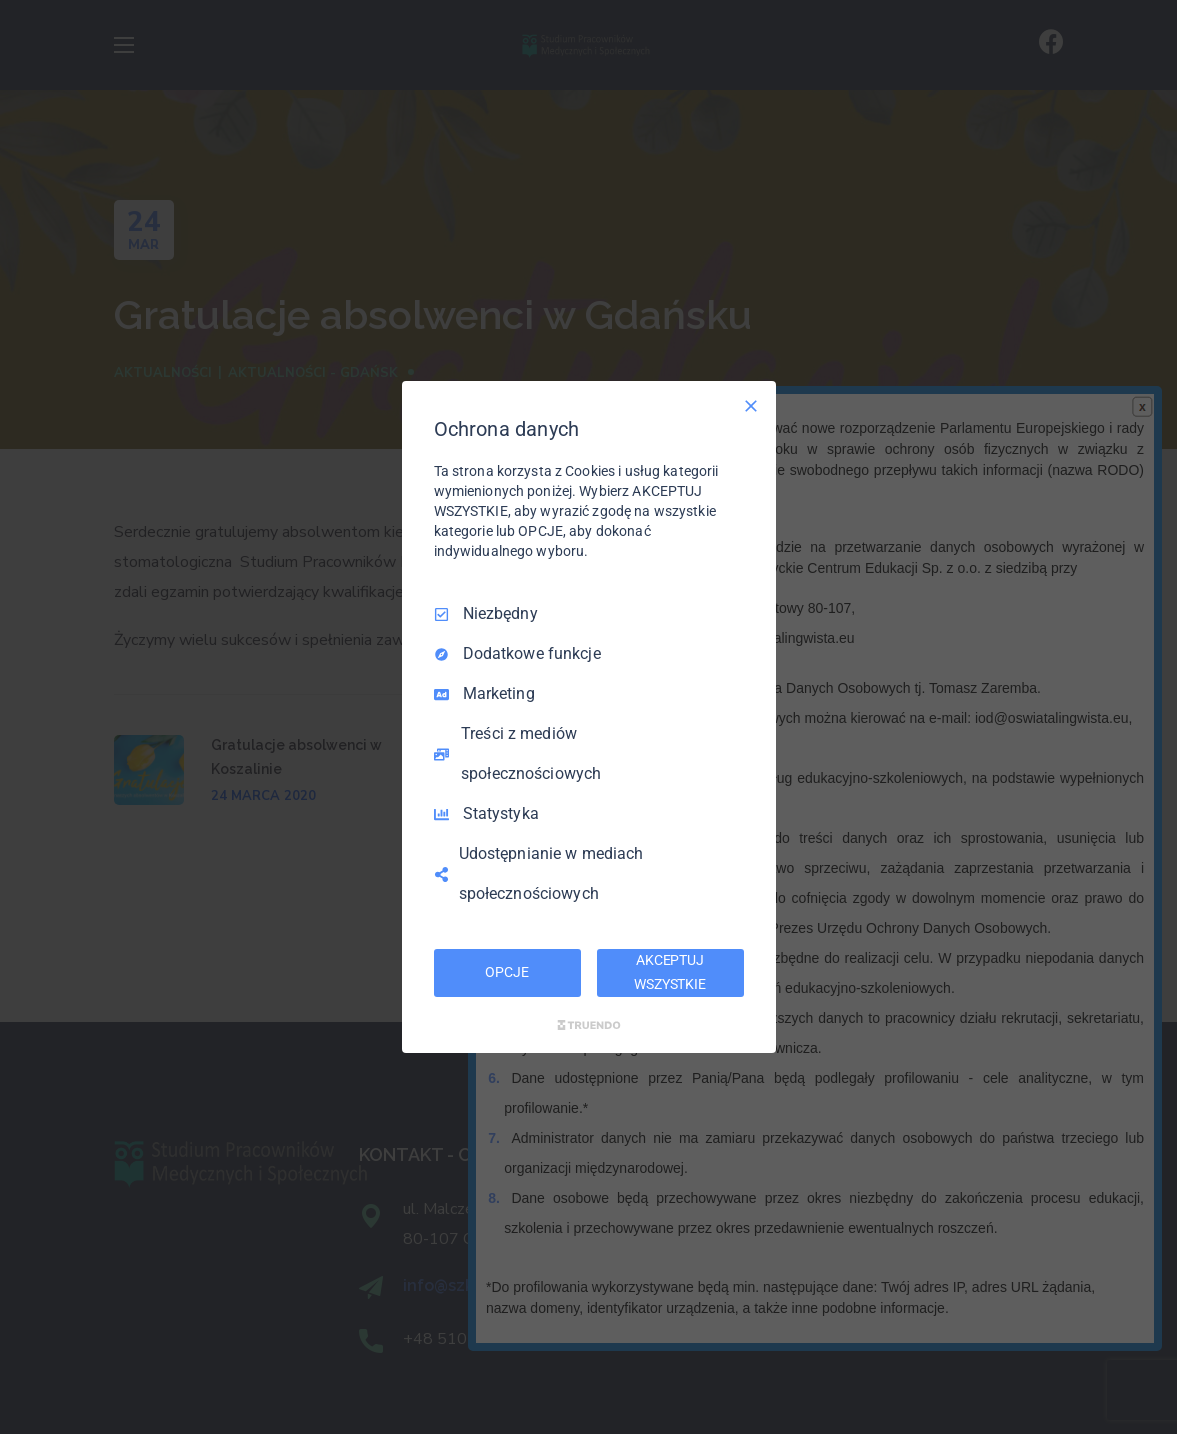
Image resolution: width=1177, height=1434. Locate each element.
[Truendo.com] (589, 1025)
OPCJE (506, 972)
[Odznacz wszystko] (751, 406)
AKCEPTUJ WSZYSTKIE (670, 972)
